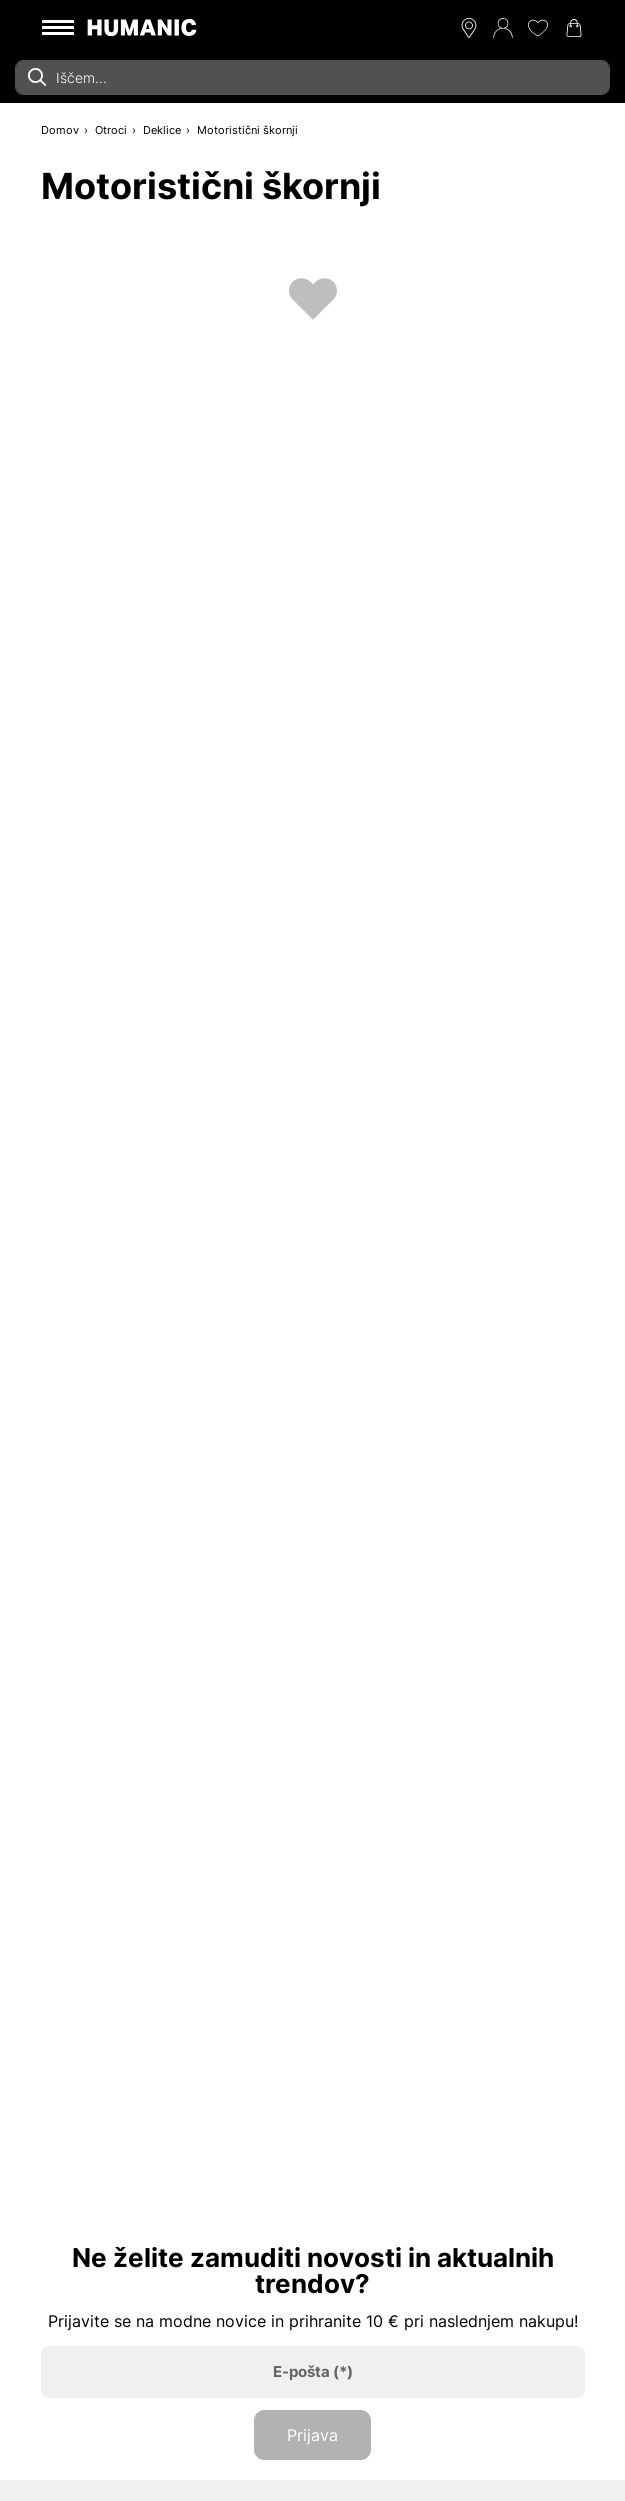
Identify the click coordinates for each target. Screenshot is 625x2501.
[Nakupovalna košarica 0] (574, 28)
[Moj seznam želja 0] (538, 28)
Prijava (312, 2435)
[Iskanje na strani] (312, 77)
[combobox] (312, 77)
